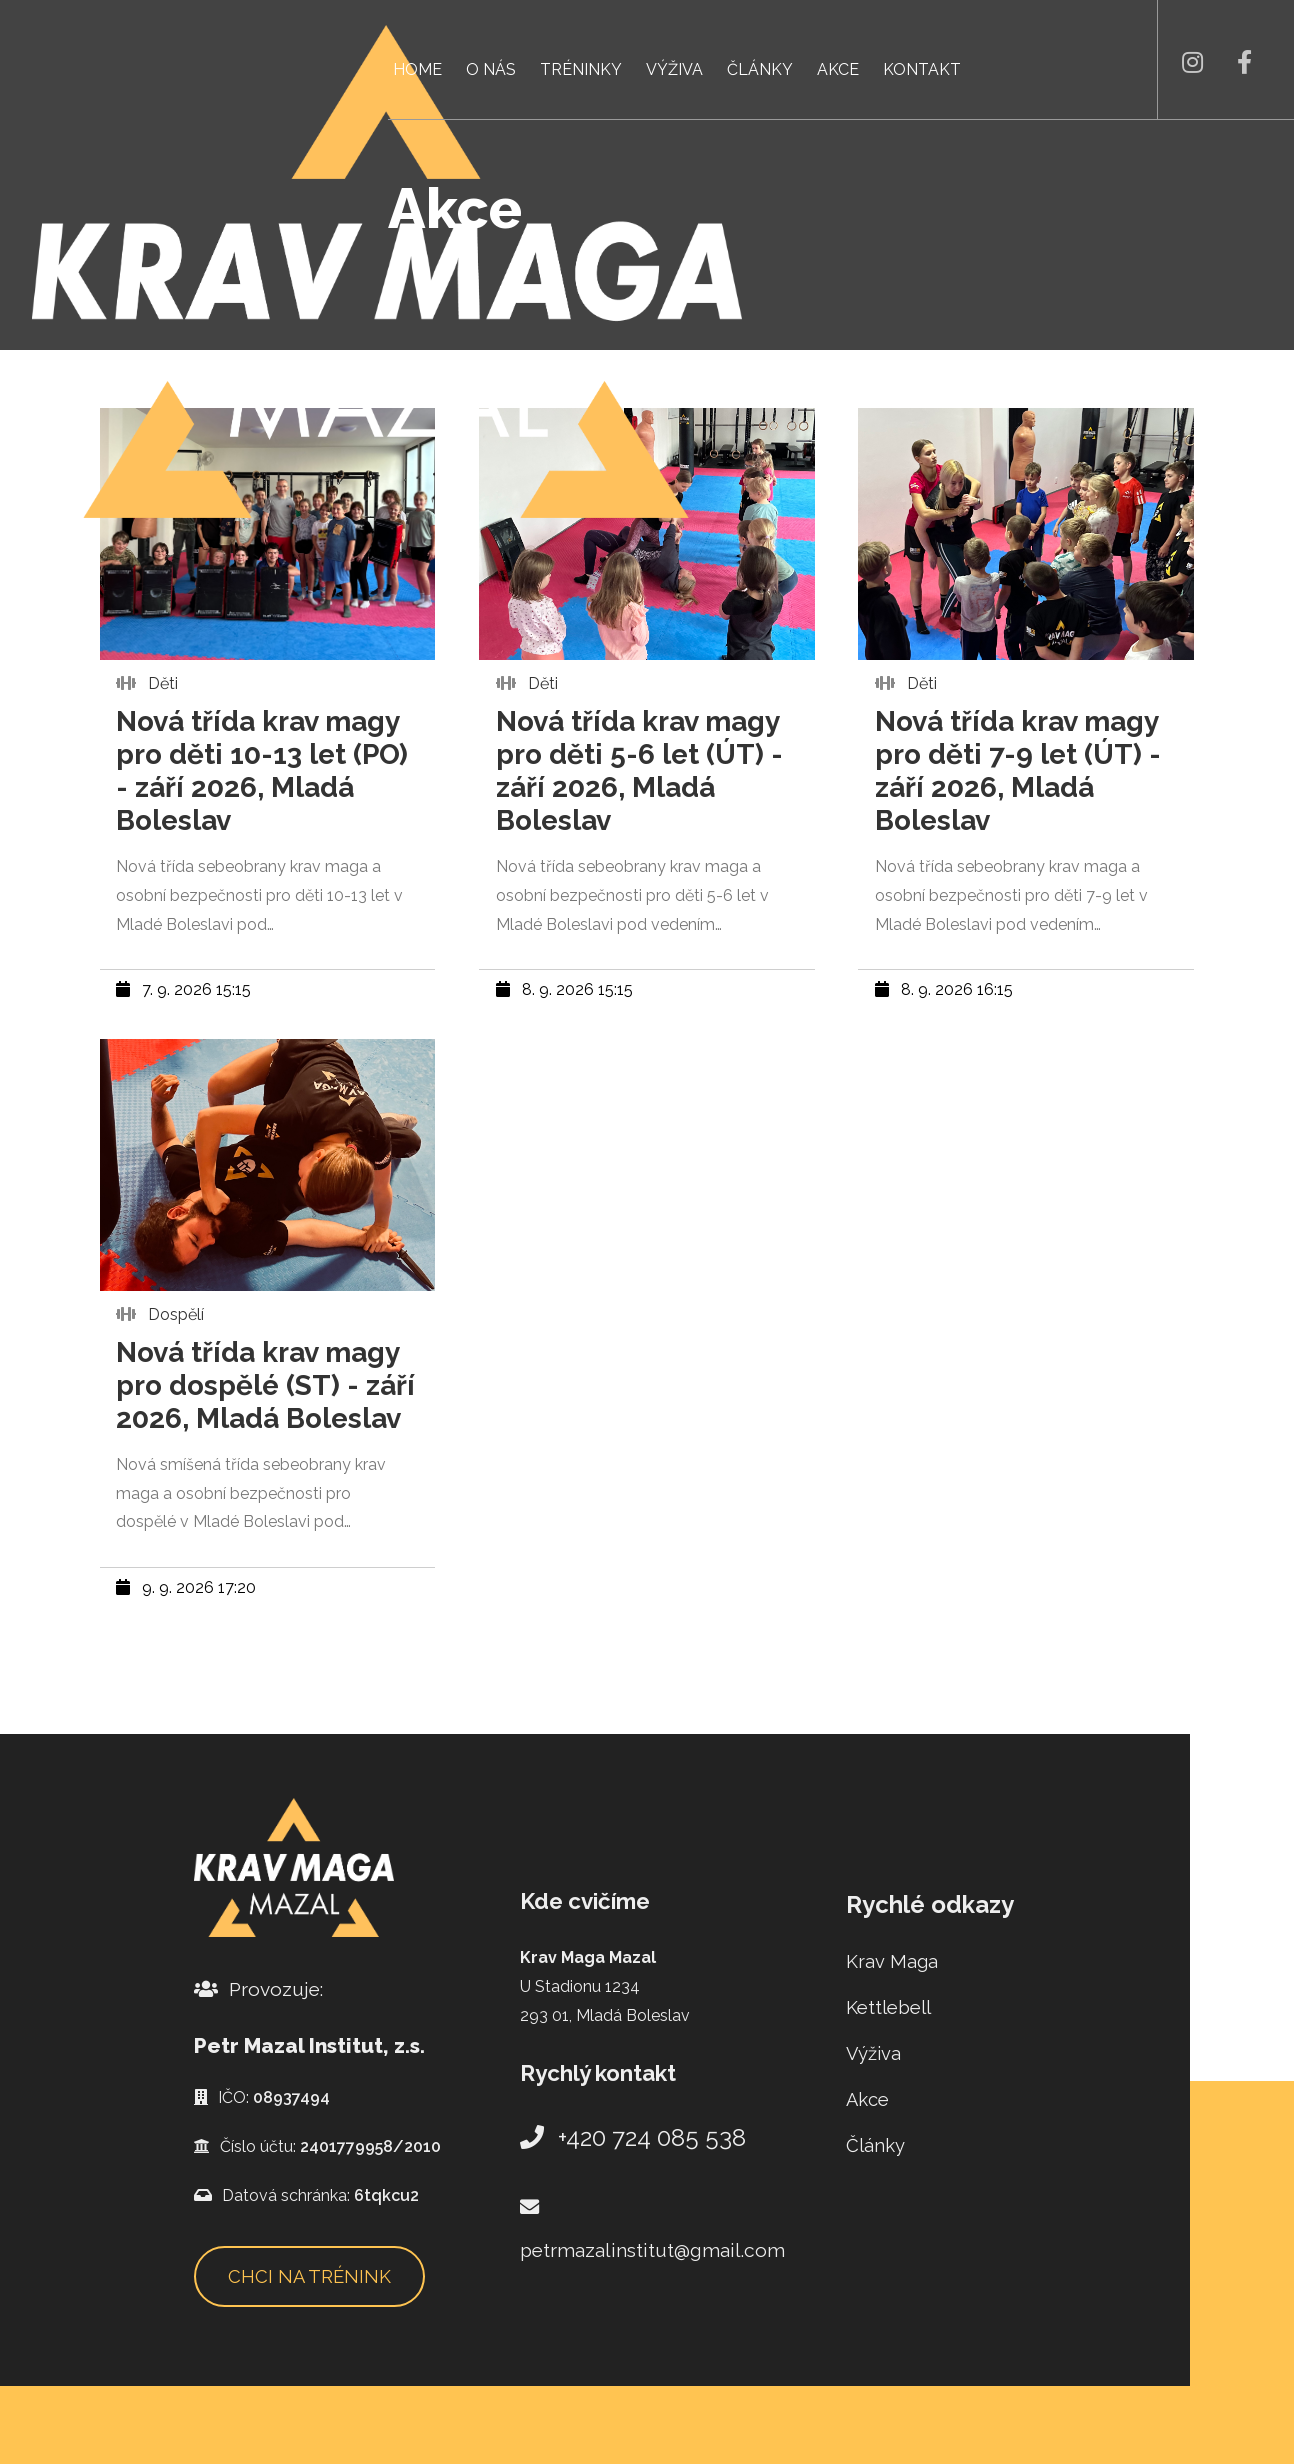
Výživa (674, 69)
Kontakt (922, 69)
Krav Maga (892, 1961)
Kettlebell (888, 2007)
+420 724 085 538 (633, 2137)
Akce (838, 69)
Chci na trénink (309, 2276)
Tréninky (581, 69)
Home (417, 69)
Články (760, 69)
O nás (491, 69)
